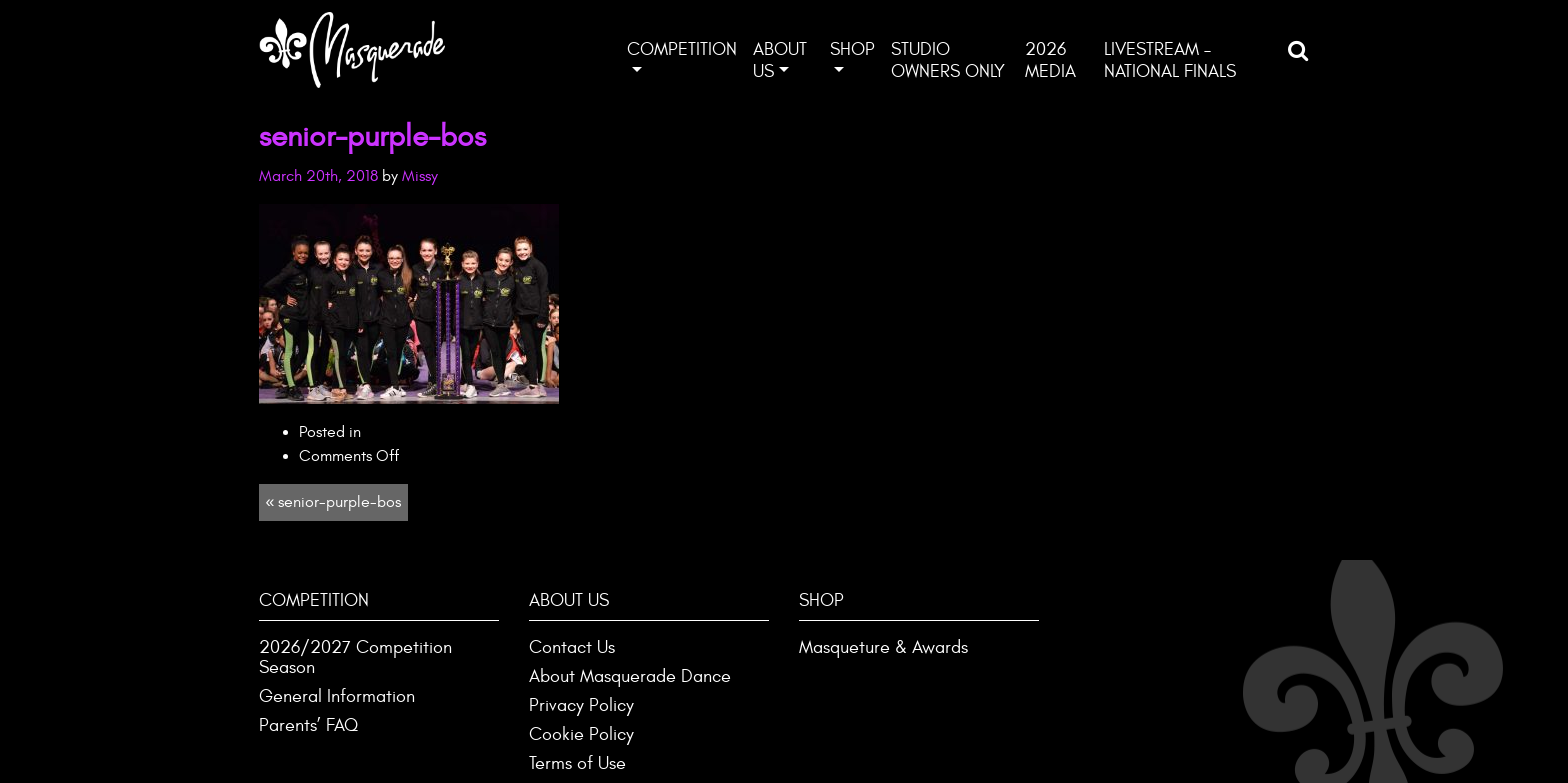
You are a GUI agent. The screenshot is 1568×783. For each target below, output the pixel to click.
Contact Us (572, 647)
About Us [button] (780, 60)
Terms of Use (577, 763)
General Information (337, 696)
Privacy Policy (581, 705)
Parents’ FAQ (308, 725)
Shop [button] (852, 49)
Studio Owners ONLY (948, 60)
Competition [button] (682, 49)
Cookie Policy (581, 734)
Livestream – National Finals (1170, 60)
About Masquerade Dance (630, 676)
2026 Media (1050, 60)
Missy (420, 176)
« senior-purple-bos (333, 502)
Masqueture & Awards (883, 647)
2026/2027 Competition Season (355, 657)
